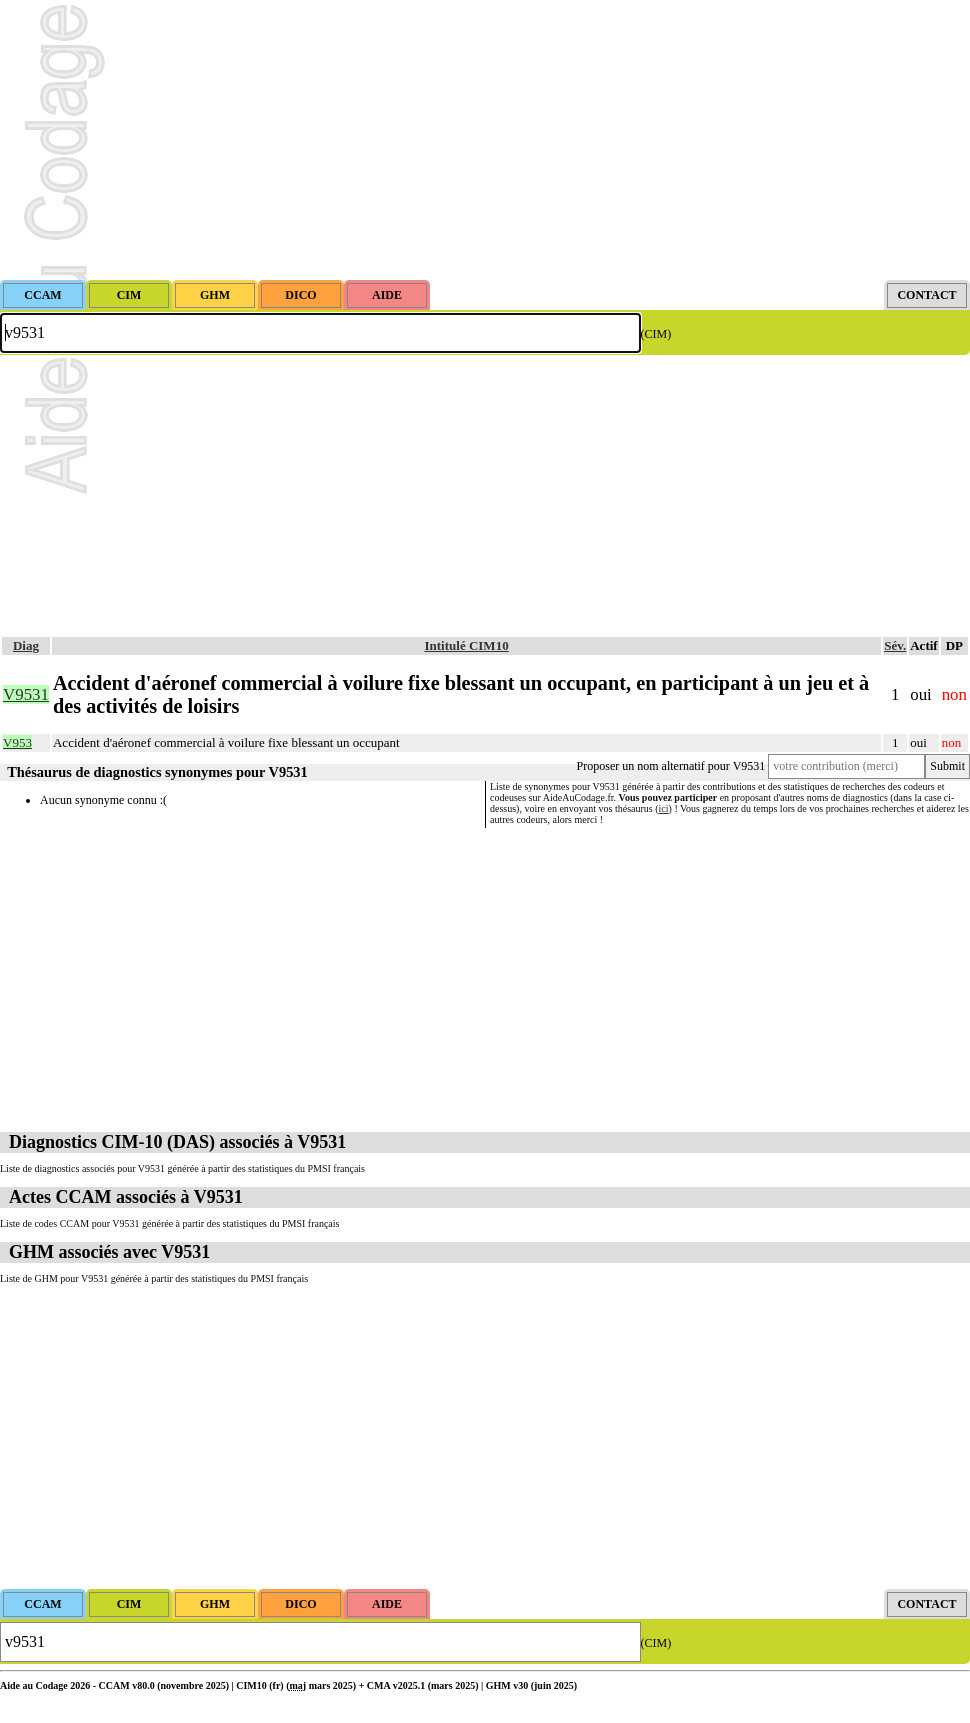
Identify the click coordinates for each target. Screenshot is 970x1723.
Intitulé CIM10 (467, 645)
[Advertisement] (485, 140)
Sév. (895, 645)
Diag (26, 645)
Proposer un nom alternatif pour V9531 (671, 766)
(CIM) (656, 334)
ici (664, 808)
